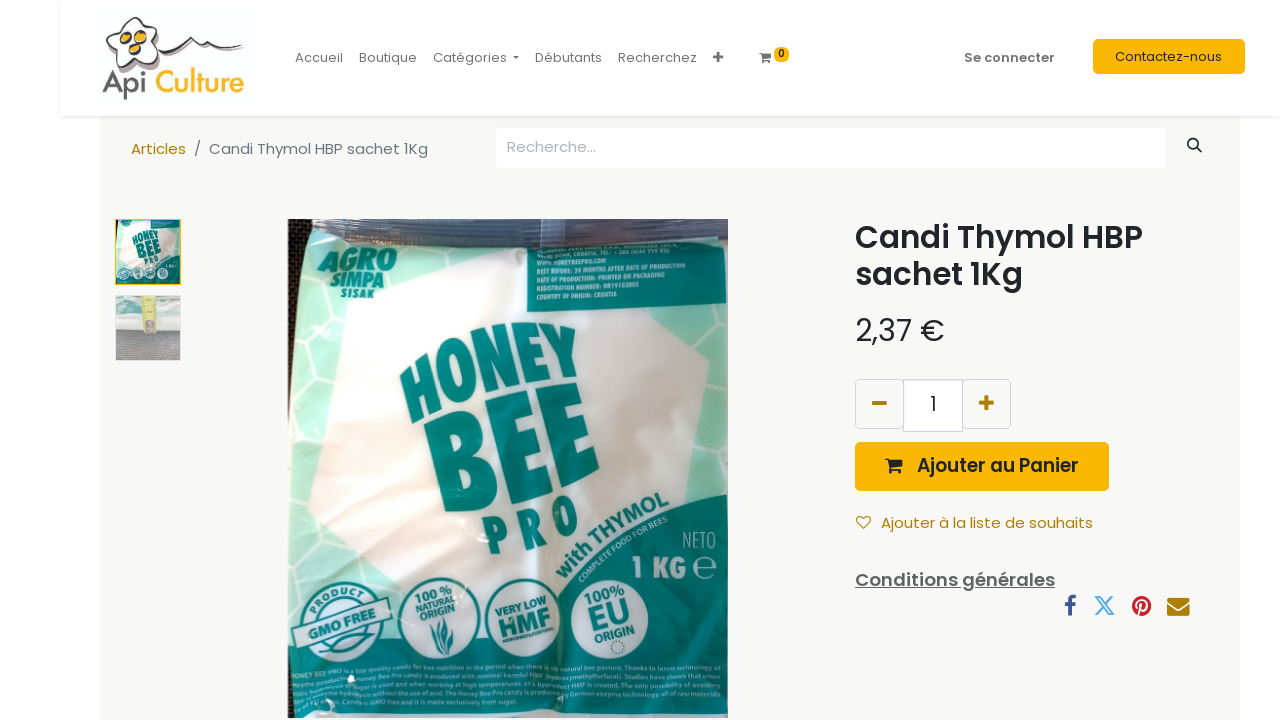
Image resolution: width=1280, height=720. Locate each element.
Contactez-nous (1168, 56)
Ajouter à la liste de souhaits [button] (974, 522)
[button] (718, 58)
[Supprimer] (879, 403)
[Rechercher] (1195, 145)
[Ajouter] (986, 403)
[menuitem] (319, 58)
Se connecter (1009, 57)
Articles (158, 148)
